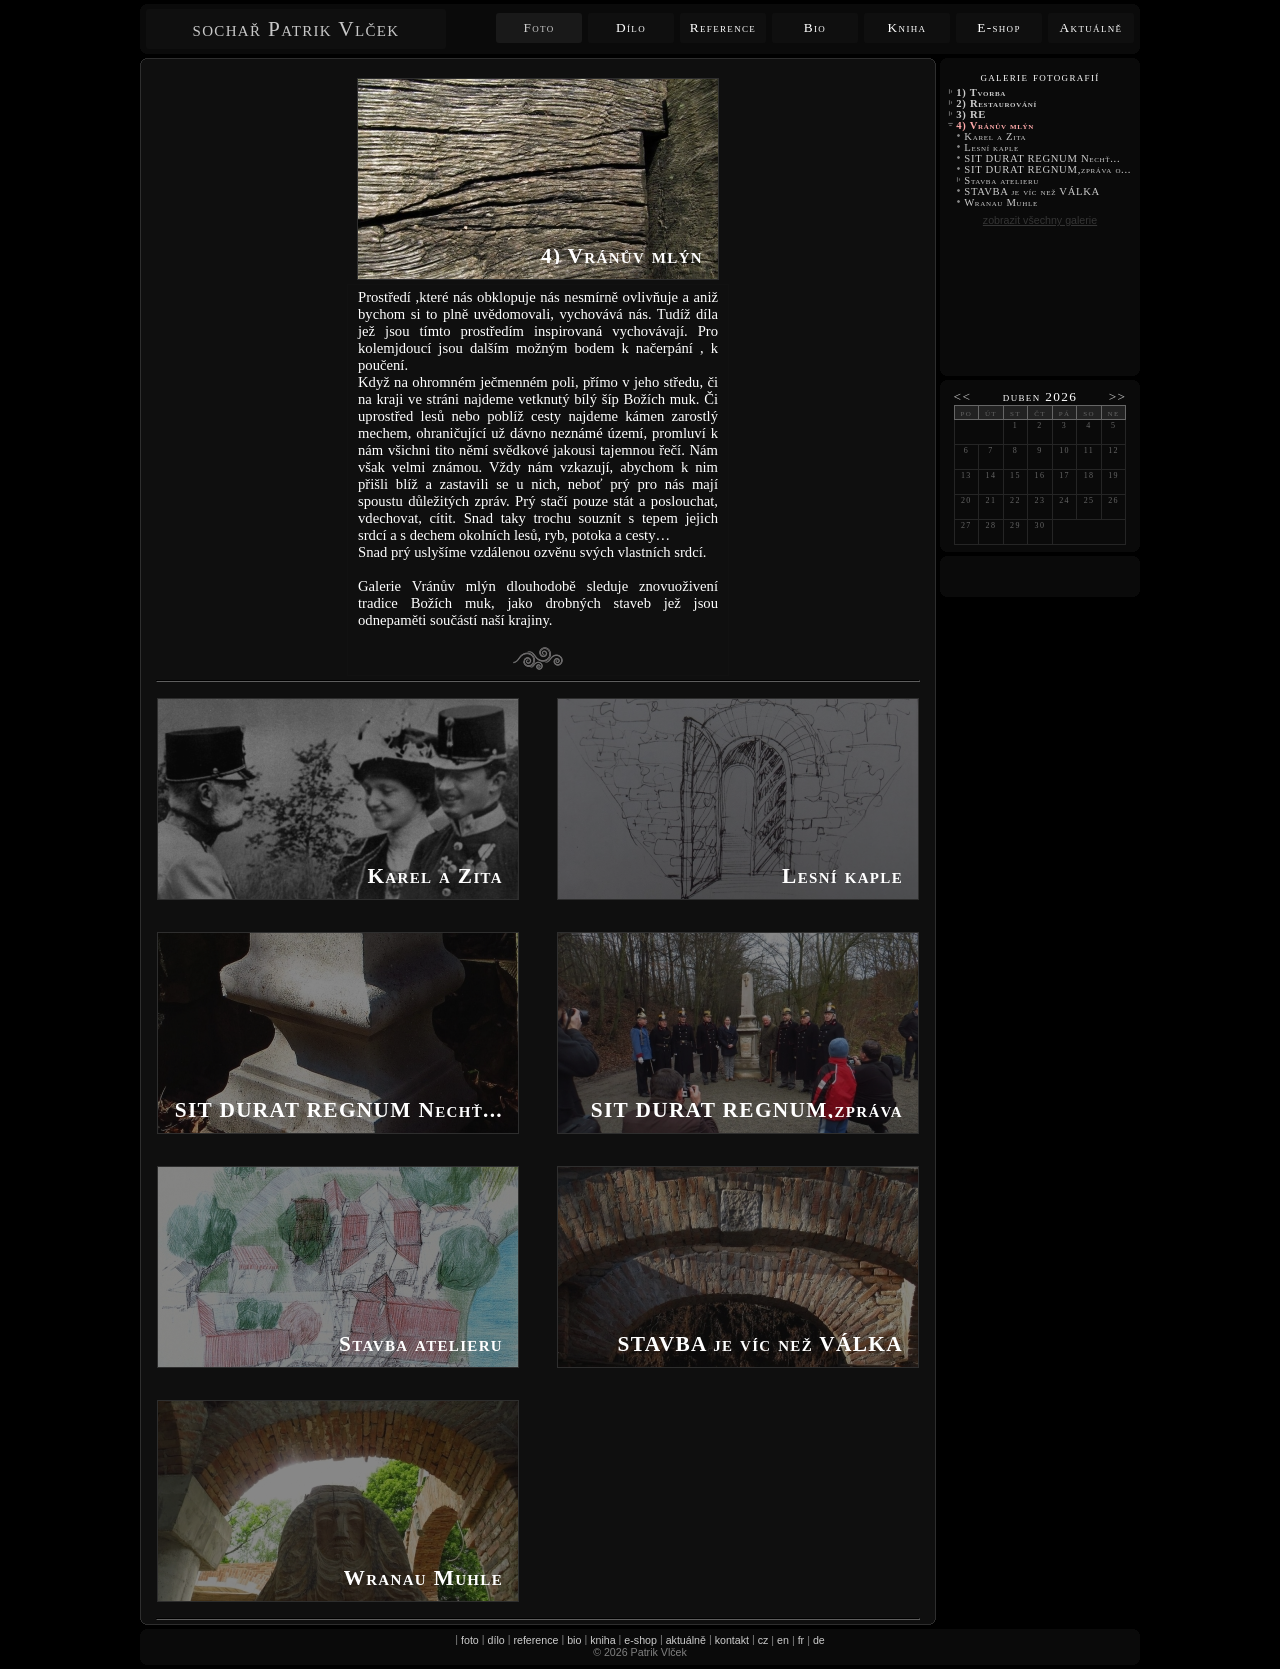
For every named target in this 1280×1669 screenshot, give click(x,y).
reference (535, 1640)
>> (1118, 396)
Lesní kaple (991, 147)
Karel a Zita (995, 136)
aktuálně (686, 1640)
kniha (602, 1640)
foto (470, 1640)
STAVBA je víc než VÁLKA (1033, 191)
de (819, 1640)
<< (963, 396)
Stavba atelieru (1001, 180)
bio (574, 1640)
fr (801, 1640)
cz (763, 1640)
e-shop (640, 1640)
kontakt (732, 1640)
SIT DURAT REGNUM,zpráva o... (1047, 169)
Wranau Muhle (1001, 202)
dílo (496, 1640)
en (783, 1640)
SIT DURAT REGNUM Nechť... (1042, 158)
